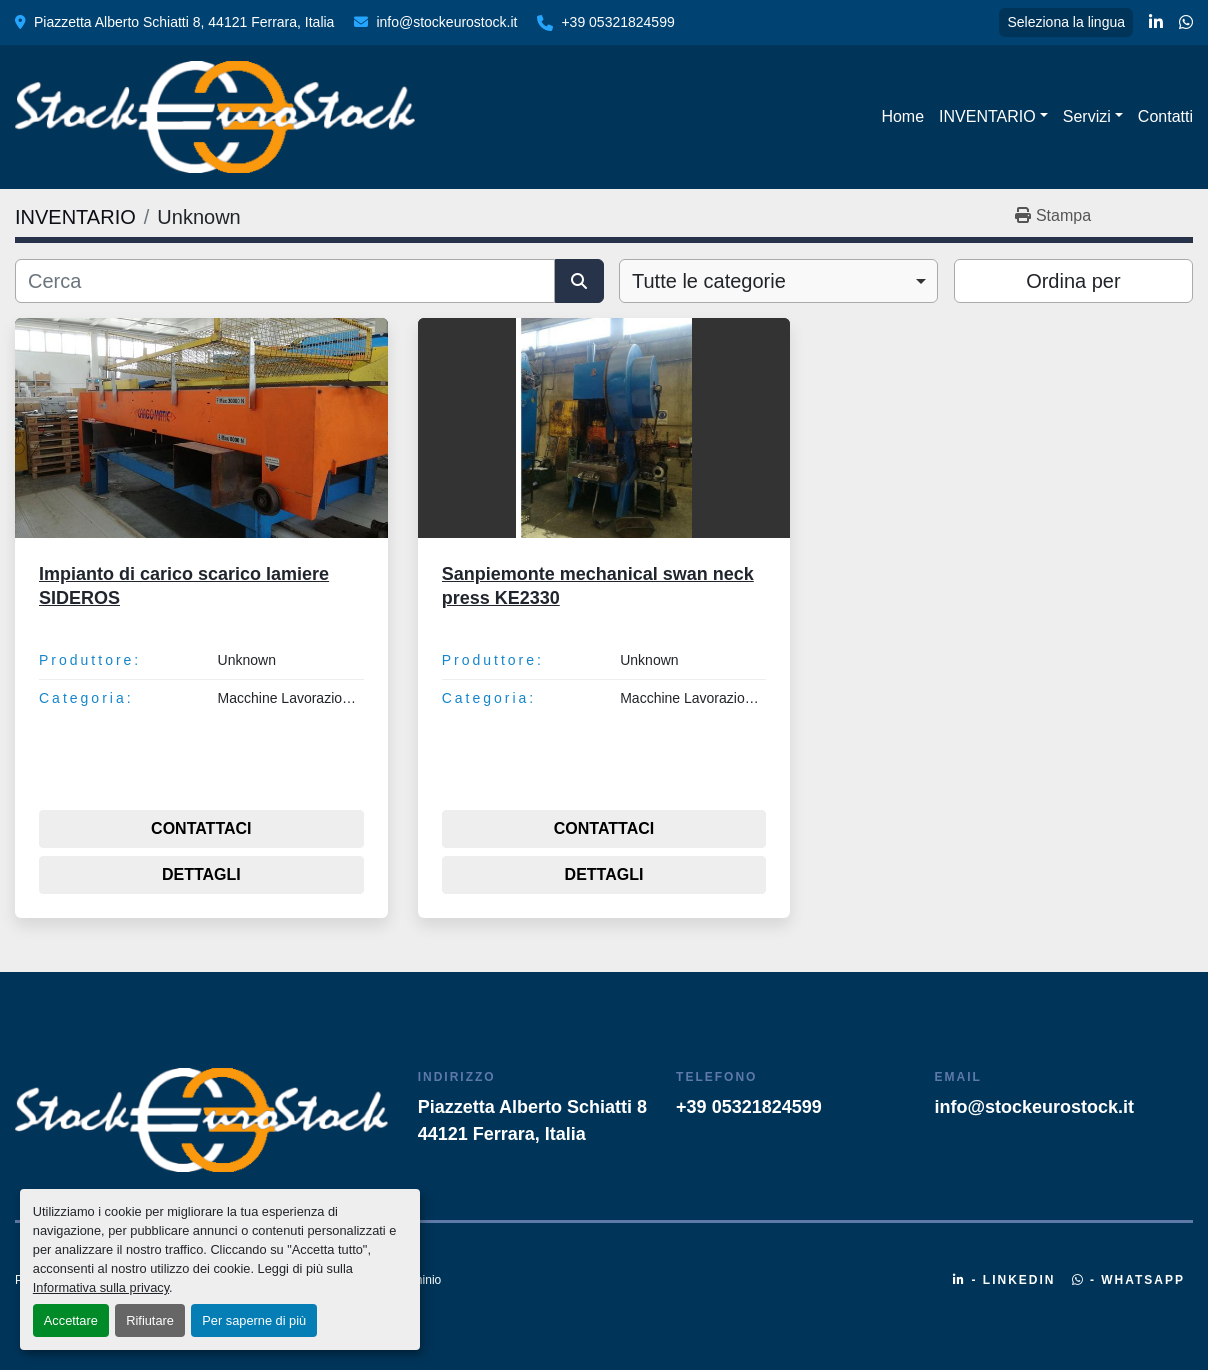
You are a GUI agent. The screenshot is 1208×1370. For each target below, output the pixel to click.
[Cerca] (285, 281)
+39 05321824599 (617, 22)
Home (902, 116)
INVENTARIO (987, 116)
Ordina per (1073, 281)
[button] (993, 117)
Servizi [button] (1087, 116)
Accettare (71, 1320)
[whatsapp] (1186, 23)
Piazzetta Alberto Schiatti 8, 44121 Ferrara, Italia (184, 22)
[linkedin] (1156, 23)
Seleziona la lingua (1066, 22)
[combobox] (778, 281)
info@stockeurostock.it (446, 22)
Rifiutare (150, 1320)
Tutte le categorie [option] (709, 281)
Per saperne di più (254, 1320)
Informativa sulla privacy (101, 1287)
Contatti (1165, 116)
